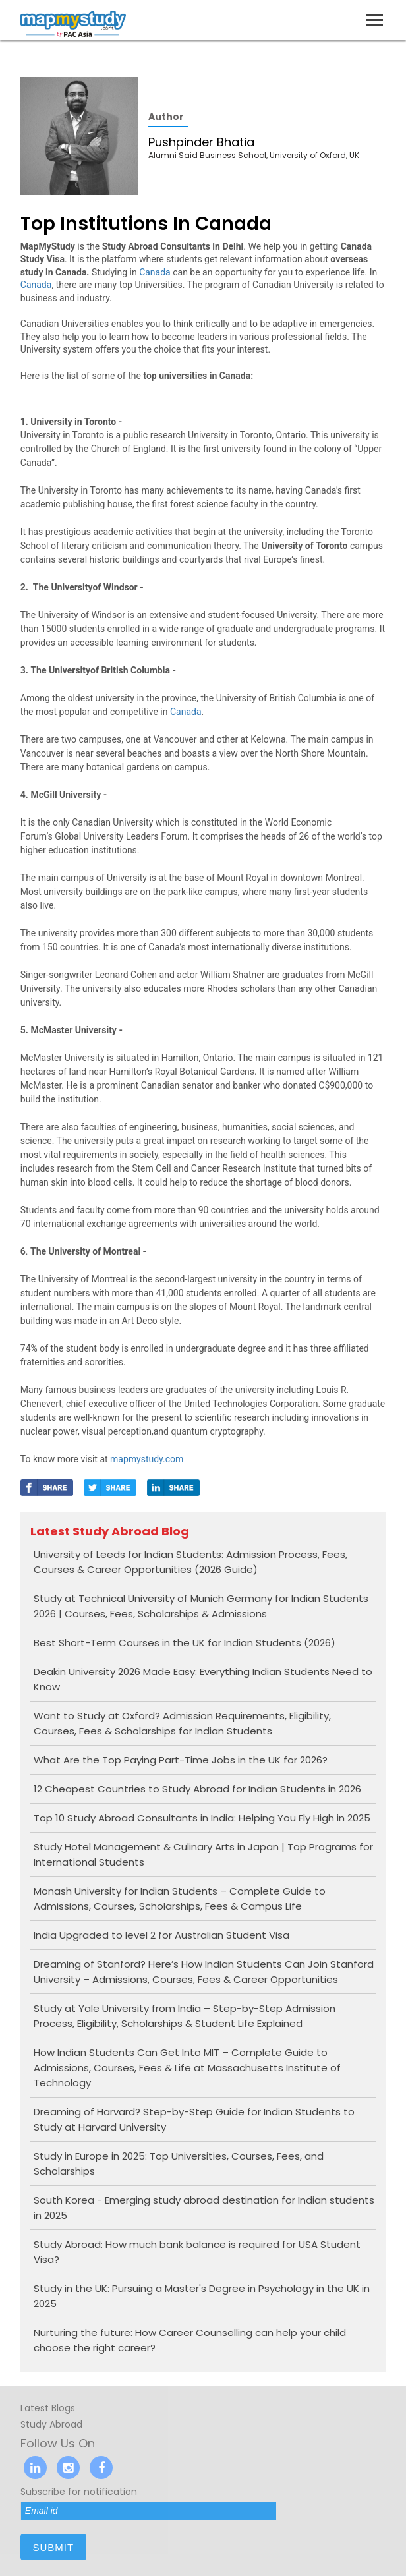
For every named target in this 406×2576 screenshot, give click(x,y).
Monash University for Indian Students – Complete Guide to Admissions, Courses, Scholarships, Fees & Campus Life (180, 1898)
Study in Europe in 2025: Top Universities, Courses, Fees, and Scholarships (179, 2163)
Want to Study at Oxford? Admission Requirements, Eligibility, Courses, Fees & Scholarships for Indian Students (182, 1723)
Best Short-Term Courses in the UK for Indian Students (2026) (184, 1642)
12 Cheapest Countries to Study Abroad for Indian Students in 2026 (197, 1789)
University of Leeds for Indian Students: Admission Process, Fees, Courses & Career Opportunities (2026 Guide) (190, 1561)
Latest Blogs (47, 2408)
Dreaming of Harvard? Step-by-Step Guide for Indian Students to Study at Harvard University (194, 2119)
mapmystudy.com (146, 1459)
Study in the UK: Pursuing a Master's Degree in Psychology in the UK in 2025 (202, 2295)
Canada (155, 272)
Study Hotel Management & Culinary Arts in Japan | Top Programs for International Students (203, 1854)
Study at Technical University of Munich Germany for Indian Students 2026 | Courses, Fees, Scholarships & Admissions (201, 1605)
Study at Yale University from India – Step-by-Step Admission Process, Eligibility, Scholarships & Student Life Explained (184, 2015)
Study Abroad (51, 2424)
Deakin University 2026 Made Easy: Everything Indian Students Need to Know (203, 1679)
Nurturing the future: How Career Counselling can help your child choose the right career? (190, 2340)
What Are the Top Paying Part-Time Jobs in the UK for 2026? (181, 1760)
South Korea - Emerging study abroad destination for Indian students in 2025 (204, 2207)
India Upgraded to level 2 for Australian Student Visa (161, 1935)
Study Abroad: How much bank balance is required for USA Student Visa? (197, 2251)
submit (53, 2547)
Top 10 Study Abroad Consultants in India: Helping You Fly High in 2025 (202, 1818)
